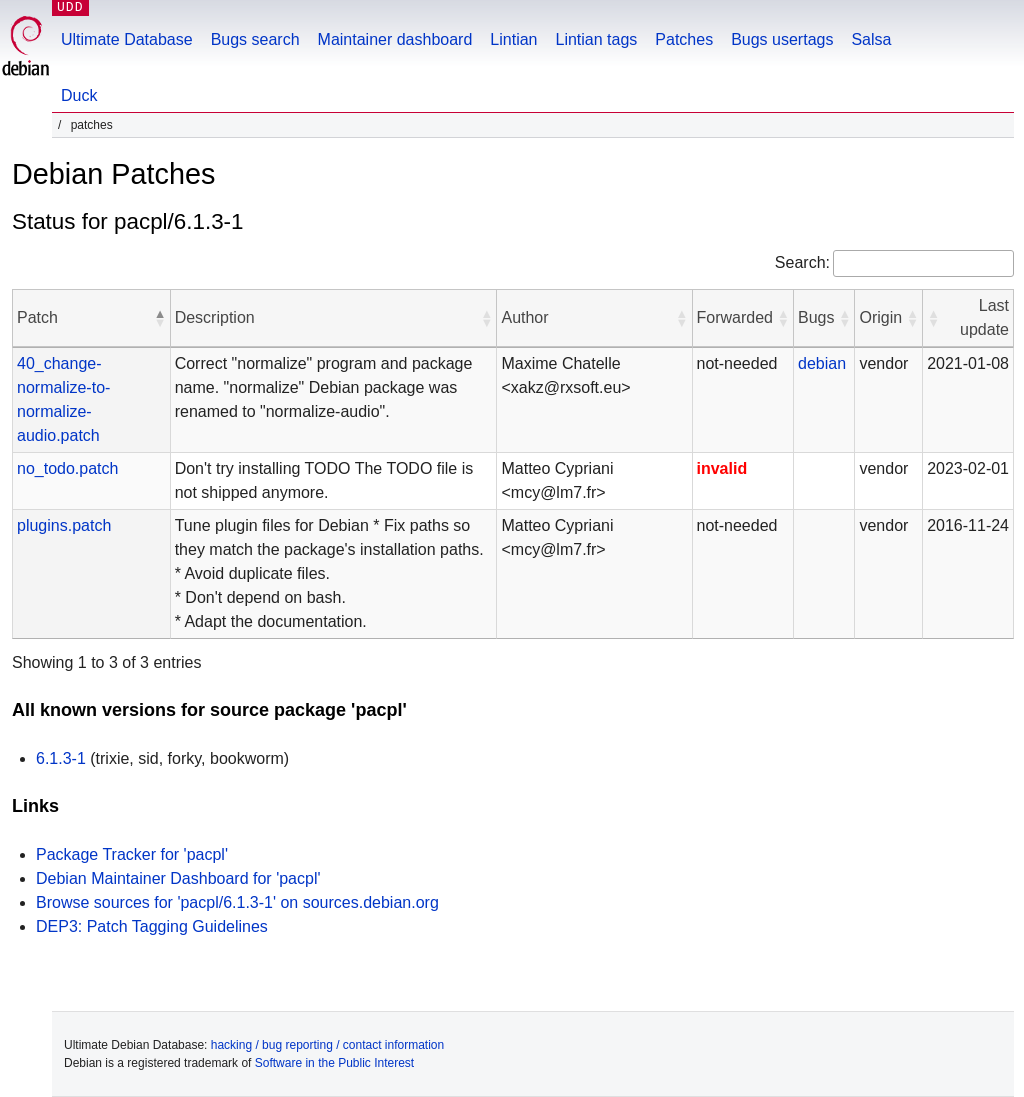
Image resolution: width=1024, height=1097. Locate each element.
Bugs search (255, 39)
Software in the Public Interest (334, 1063)
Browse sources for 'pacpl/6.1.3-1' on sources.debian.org (237, 902)
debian (822, 363)
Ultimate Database (127, 39)
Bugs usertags (782, 39)
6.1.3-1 (61, 758)
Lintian (513, 39)
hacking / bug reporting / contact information (327, 1045)
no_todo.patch (67, 468)
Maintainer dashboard (395, 39)
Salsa (871, 39)
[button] (160, 318)
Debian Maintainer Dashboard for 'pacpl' (178, 878)
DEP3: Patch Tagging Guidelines (152, 926)
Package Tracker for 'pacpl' (132, 854)
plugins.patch (64, 525)
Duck (79, 95)
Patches (684, 39)
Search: (802, 262)
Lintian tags (596, 39)
